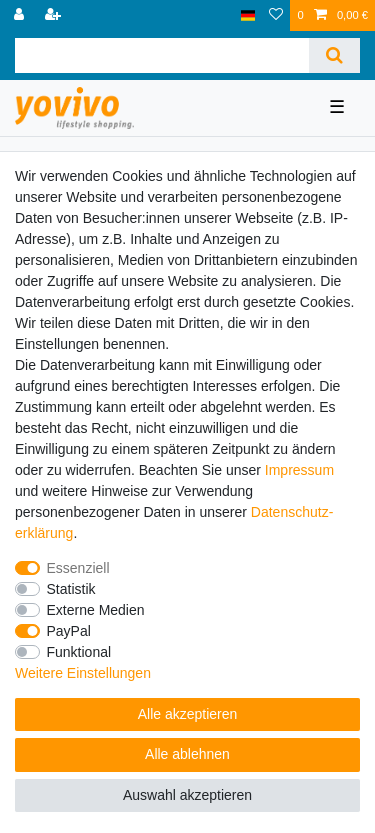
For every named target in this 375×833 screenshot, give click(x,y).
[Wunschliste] (276, 15)
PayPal (69, 631)
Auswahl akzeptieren (187, 795)
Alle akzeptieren (188, 714)
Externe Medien (96, 610)
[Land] (248, 15)
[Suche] (334, 55)
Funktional (79, 652)
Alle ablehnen (187, 754)
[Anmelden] (21, 15)
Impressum (299, 470)
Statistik (71, 589)
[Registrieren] (55, 15)
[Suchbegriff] (162, 55)
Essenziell (78, 568)
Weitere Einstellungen (83, 673)
